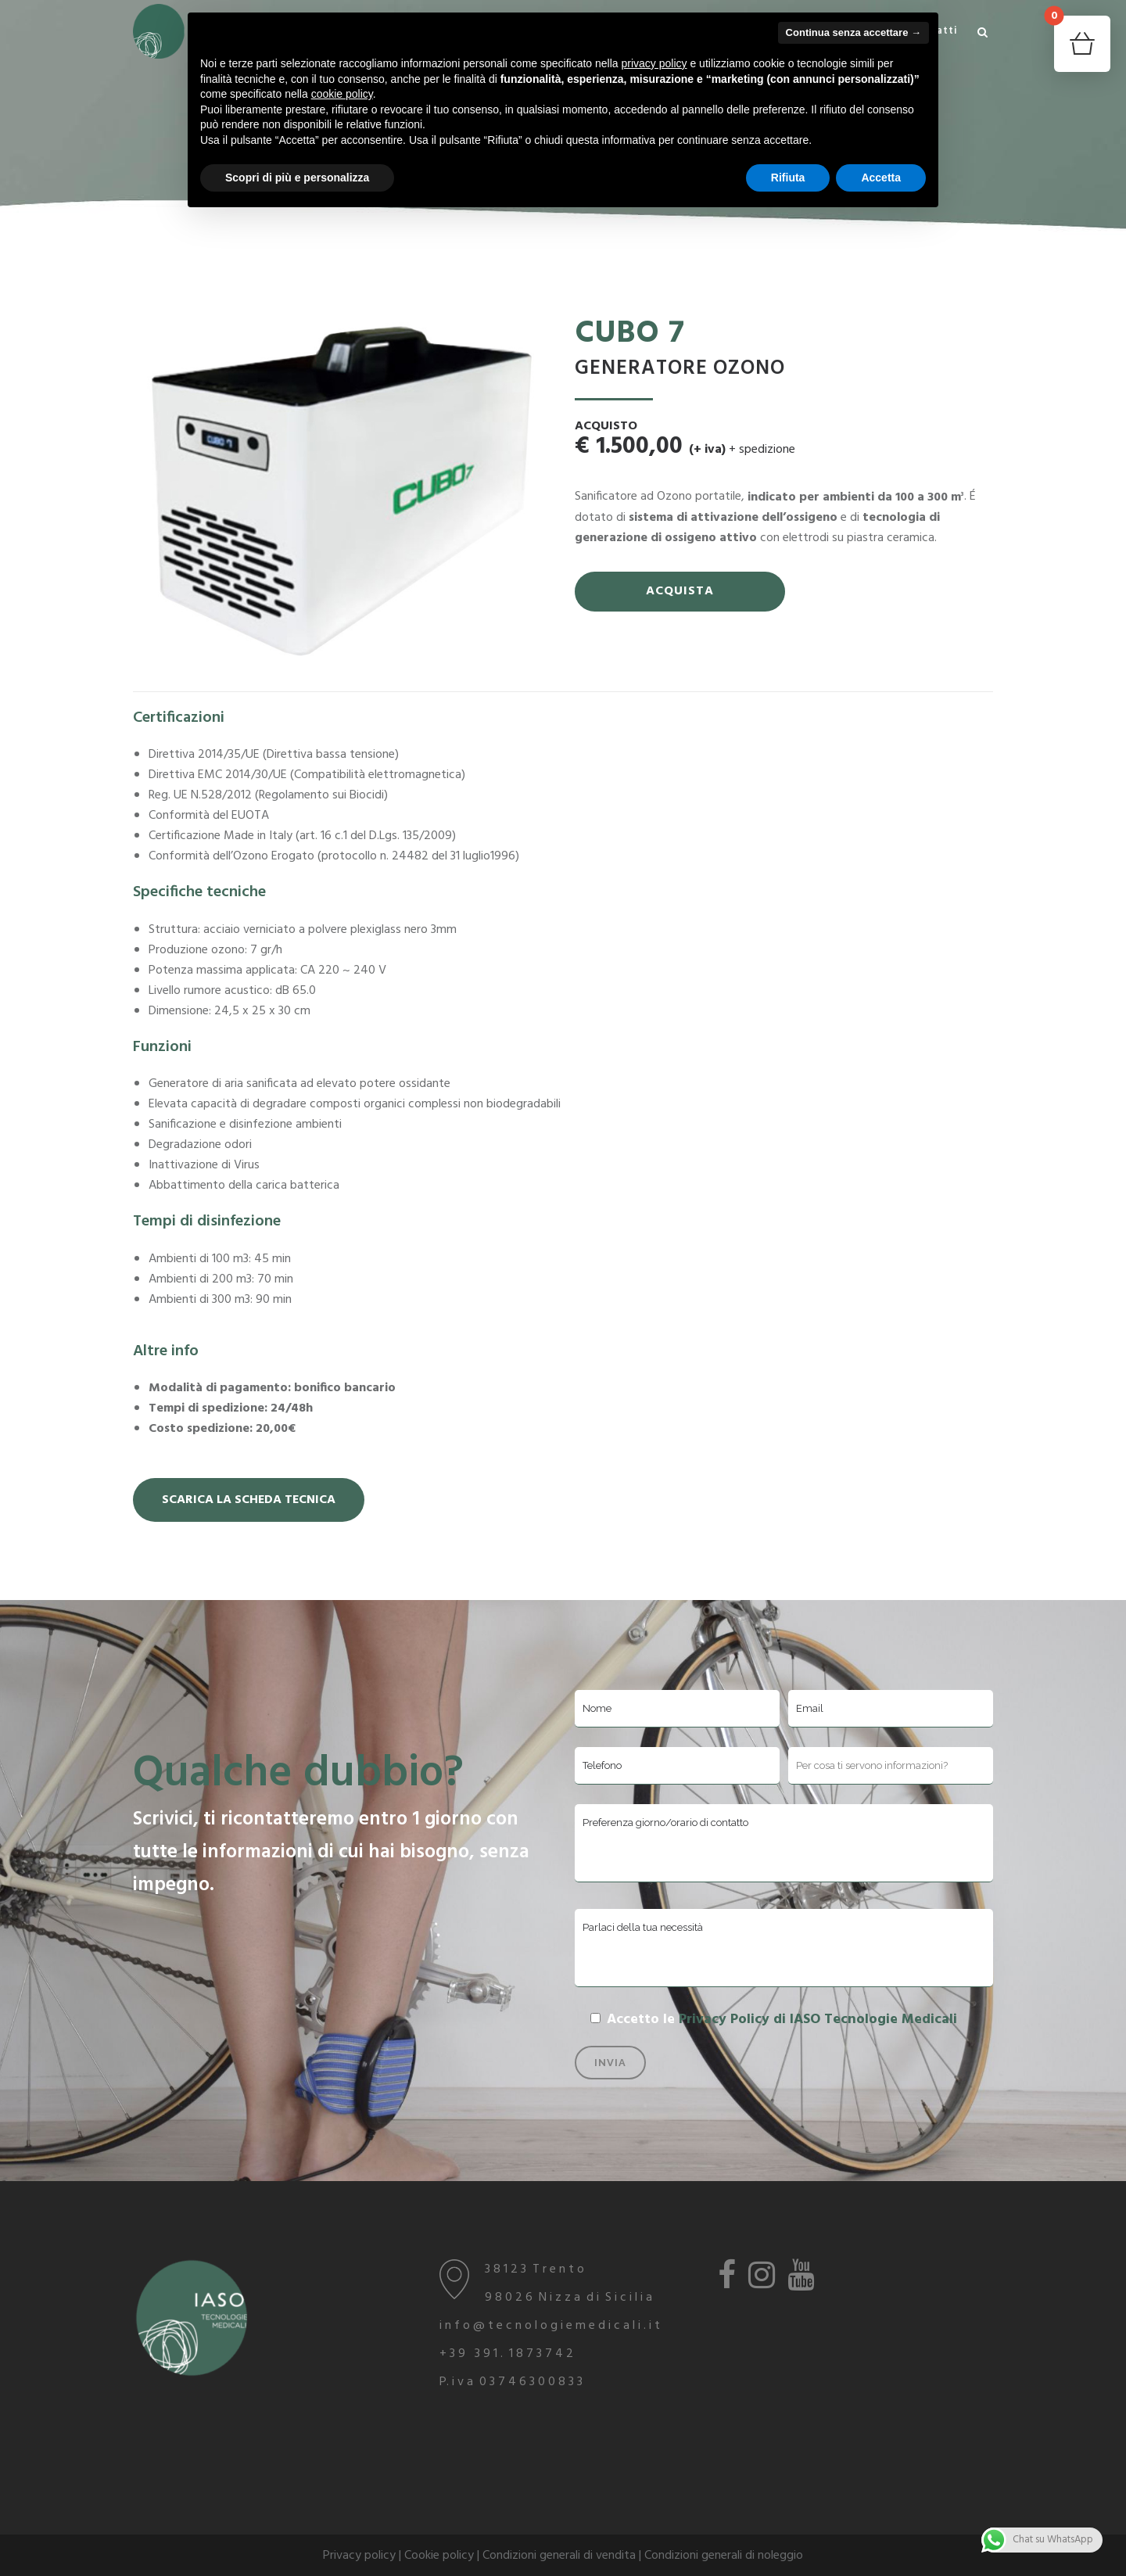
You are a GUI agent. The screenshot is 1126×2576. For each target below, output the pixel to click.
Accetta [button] (881, 177)
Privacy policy (359, 2556)
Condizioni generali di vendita (559, 2556)
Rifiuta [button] (788, 177)
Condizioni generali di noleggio (723, 2556)
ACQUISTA (680, 591)
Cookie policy (439, 2556)
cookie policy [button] (342, 94)
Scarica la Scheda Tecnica (248, 1500)
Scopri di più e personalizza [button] (297, 177)
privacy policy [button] (654, 63)
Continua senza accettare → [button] (853, 32)
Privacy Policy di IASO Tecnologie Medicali (818, 2019)
